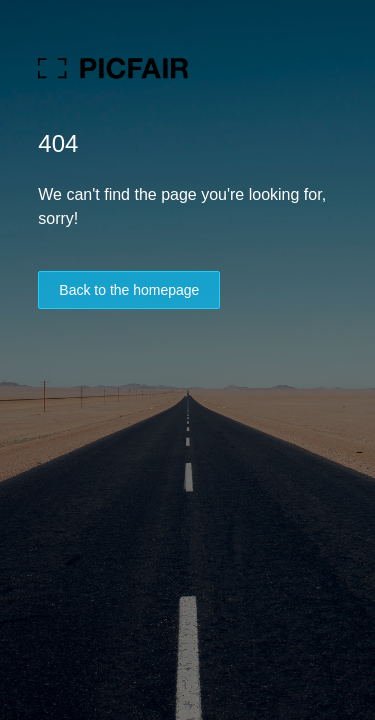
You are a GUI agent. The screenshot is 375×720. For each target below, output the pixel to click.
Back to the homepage (129, 290)
